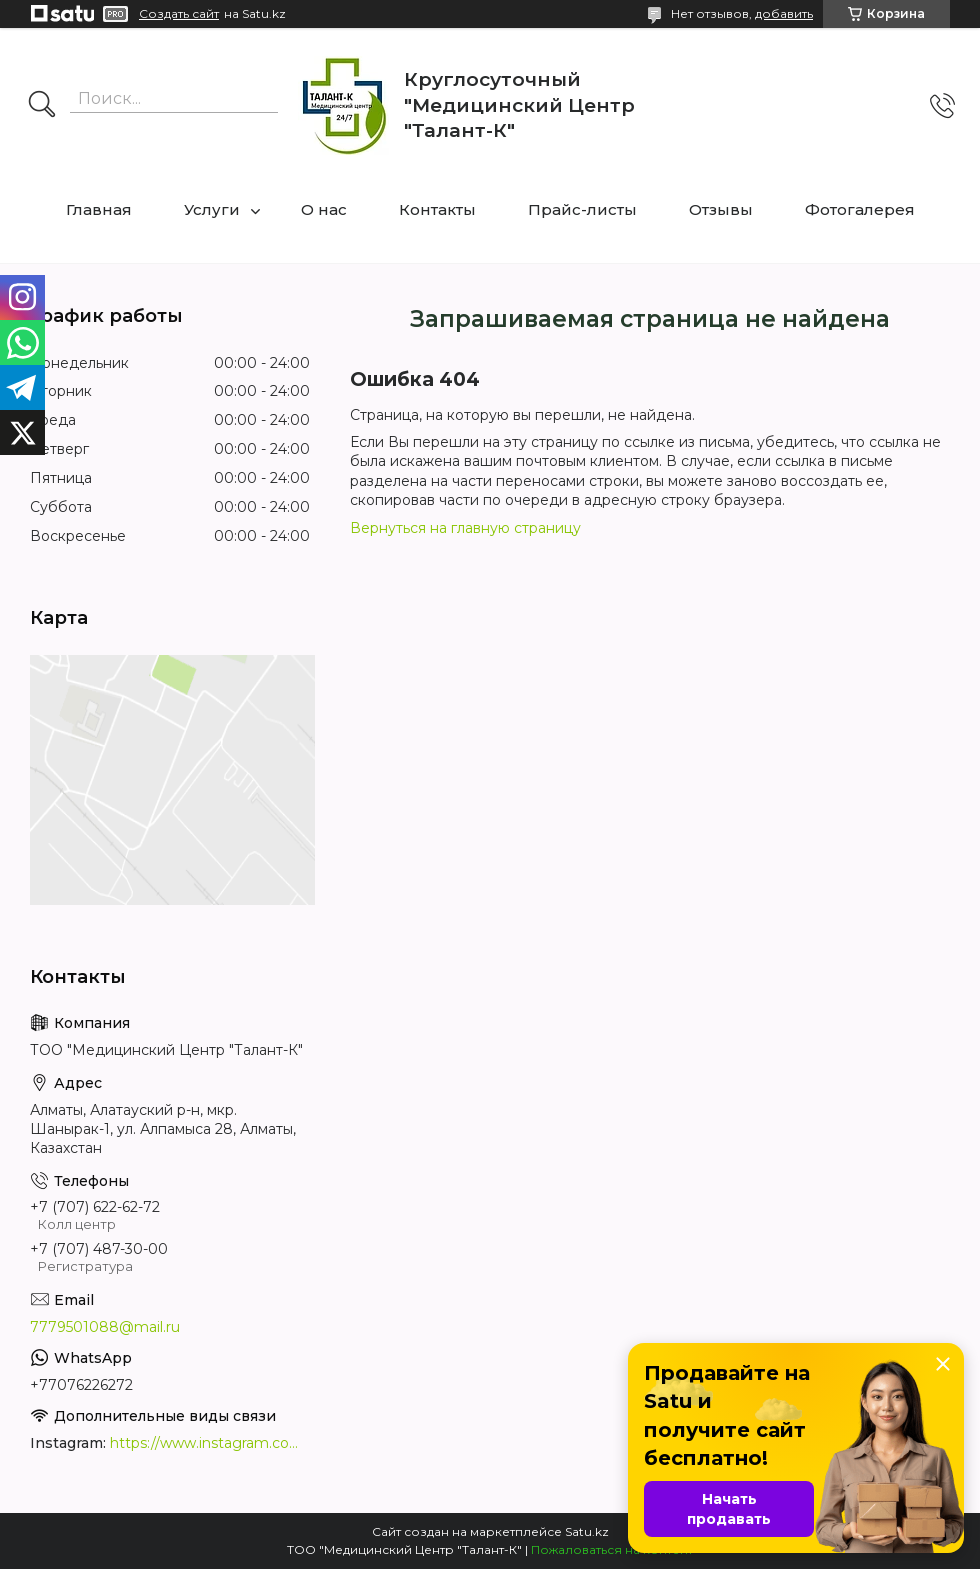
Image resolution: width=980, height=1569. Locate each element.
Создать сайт (179, 14)
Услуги (212, 209)
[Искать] (42, 106)
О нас (324, 209)
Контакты (437, 209)
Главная (99, 209)
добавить (784, 13)
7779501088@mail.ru (105, 1327)
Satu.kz (587, 1531)
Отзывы (721, 209)
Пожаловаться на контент (612, 1549)
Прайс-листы (582, 209)
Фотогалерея (860, 209)
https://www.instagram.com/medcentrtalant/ (210, 1443)
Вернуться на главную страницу (465, 528)
